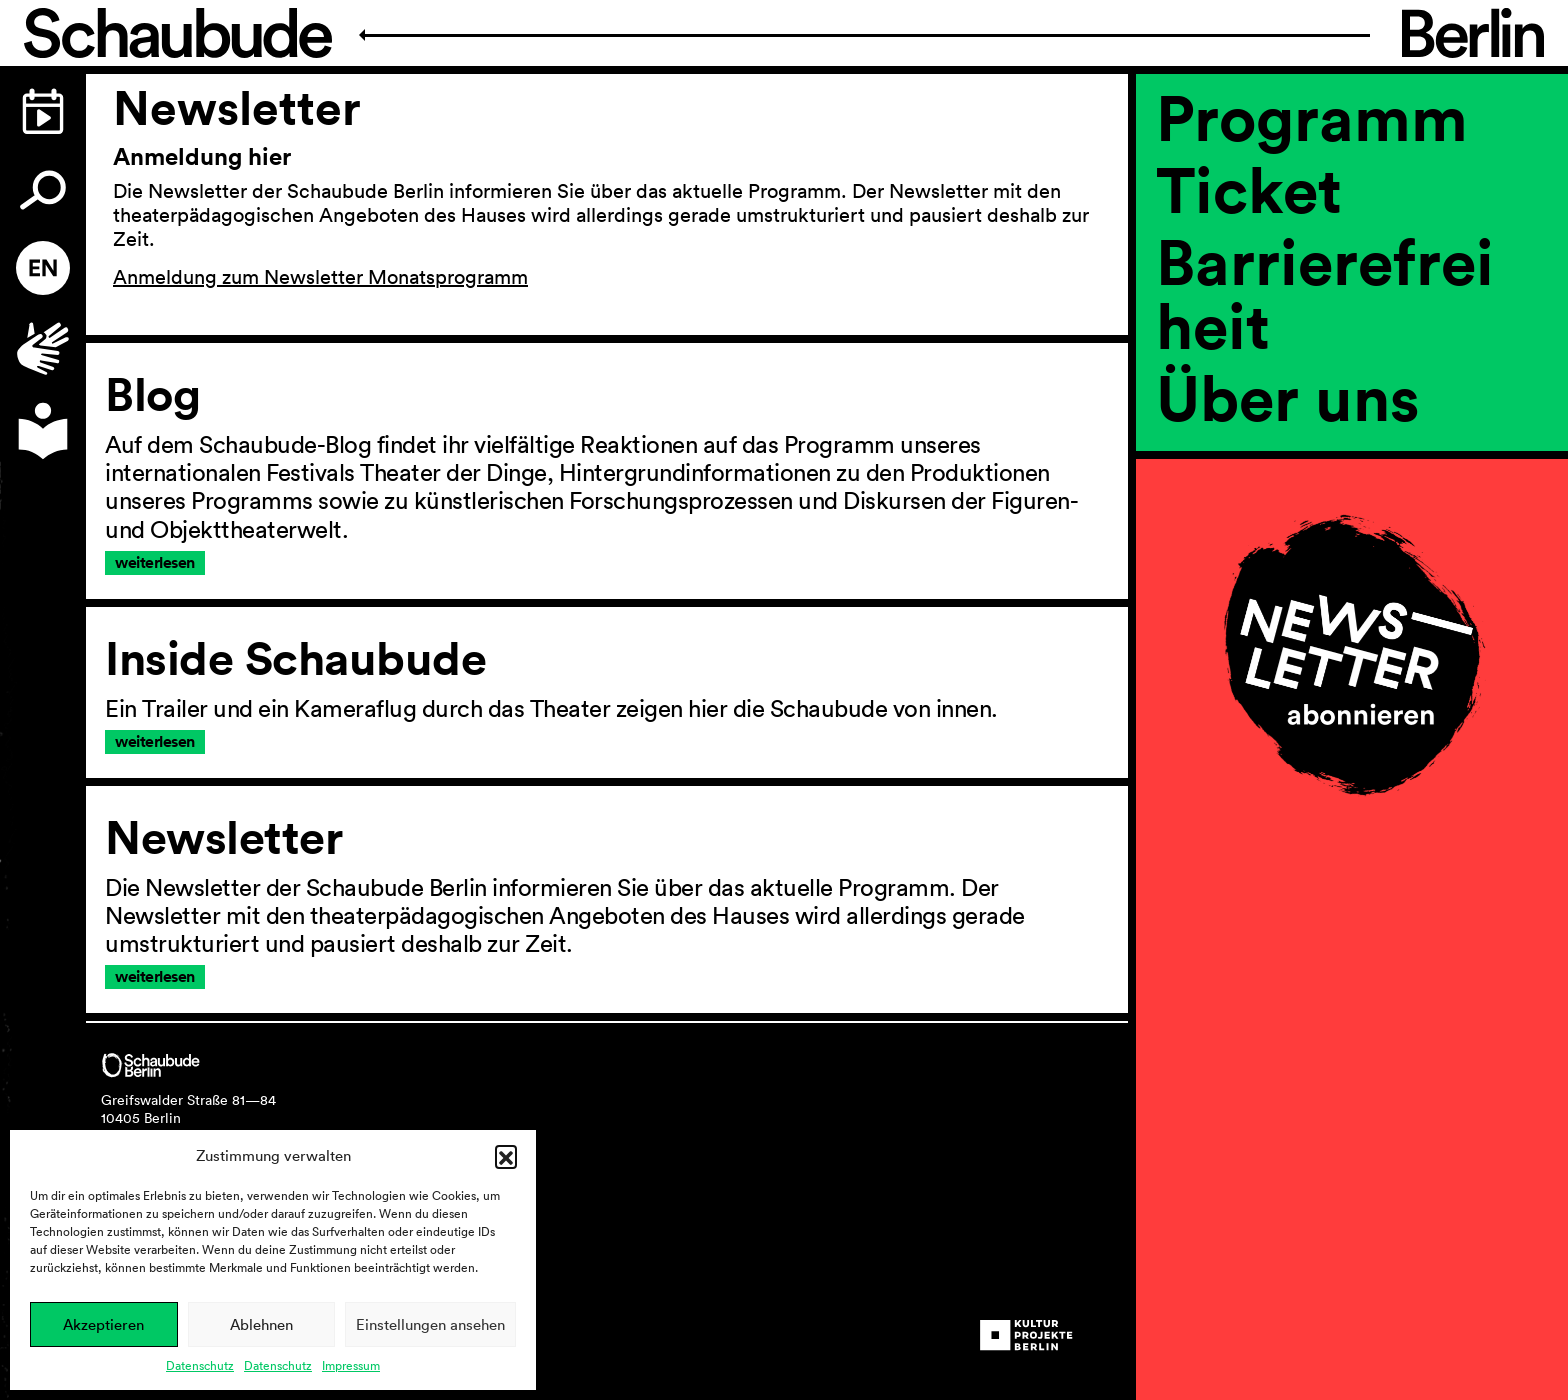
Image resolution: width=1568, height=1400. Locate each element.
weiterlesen (155, 562)
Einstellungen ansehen (430, 1324)
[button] (506, 1156)
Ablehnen (261, 1324)
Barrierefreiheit (1325, 293)
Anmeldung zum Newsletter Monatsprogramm (320, 277)
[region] (1352, 465)
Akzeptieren (103, 1324)
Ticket (1249, 189)
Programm (1312, 117)
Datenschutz (200, 1365)
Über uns (1288, 397)
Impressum (351, 1365)
